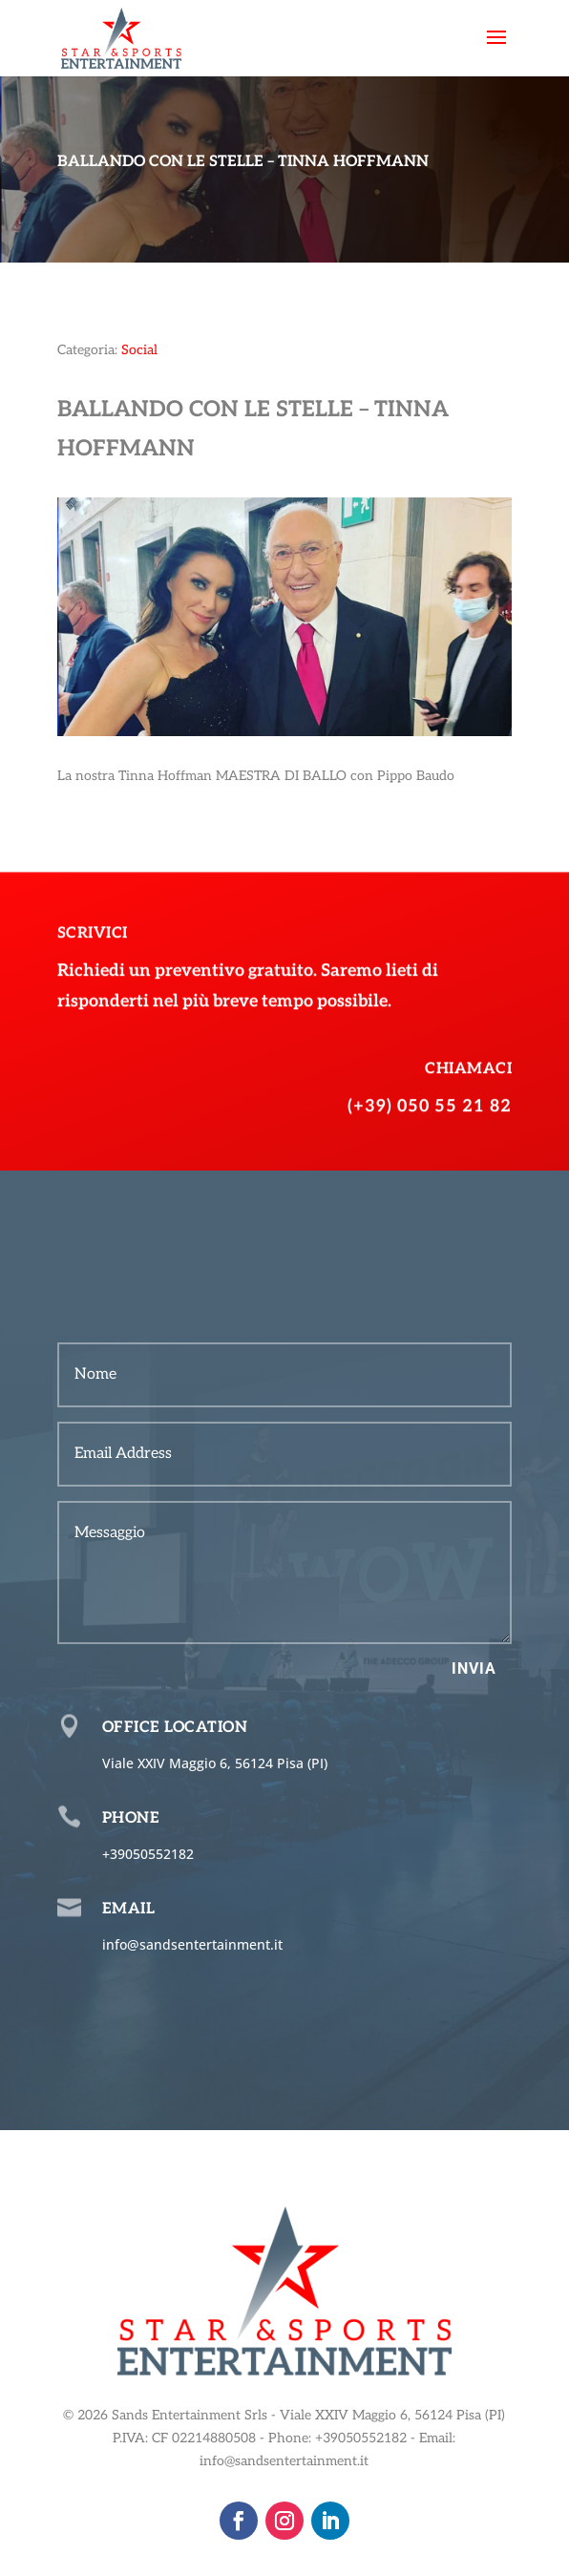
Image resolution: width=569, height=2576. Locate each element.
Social (139, 350)
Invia (474, 1668)
